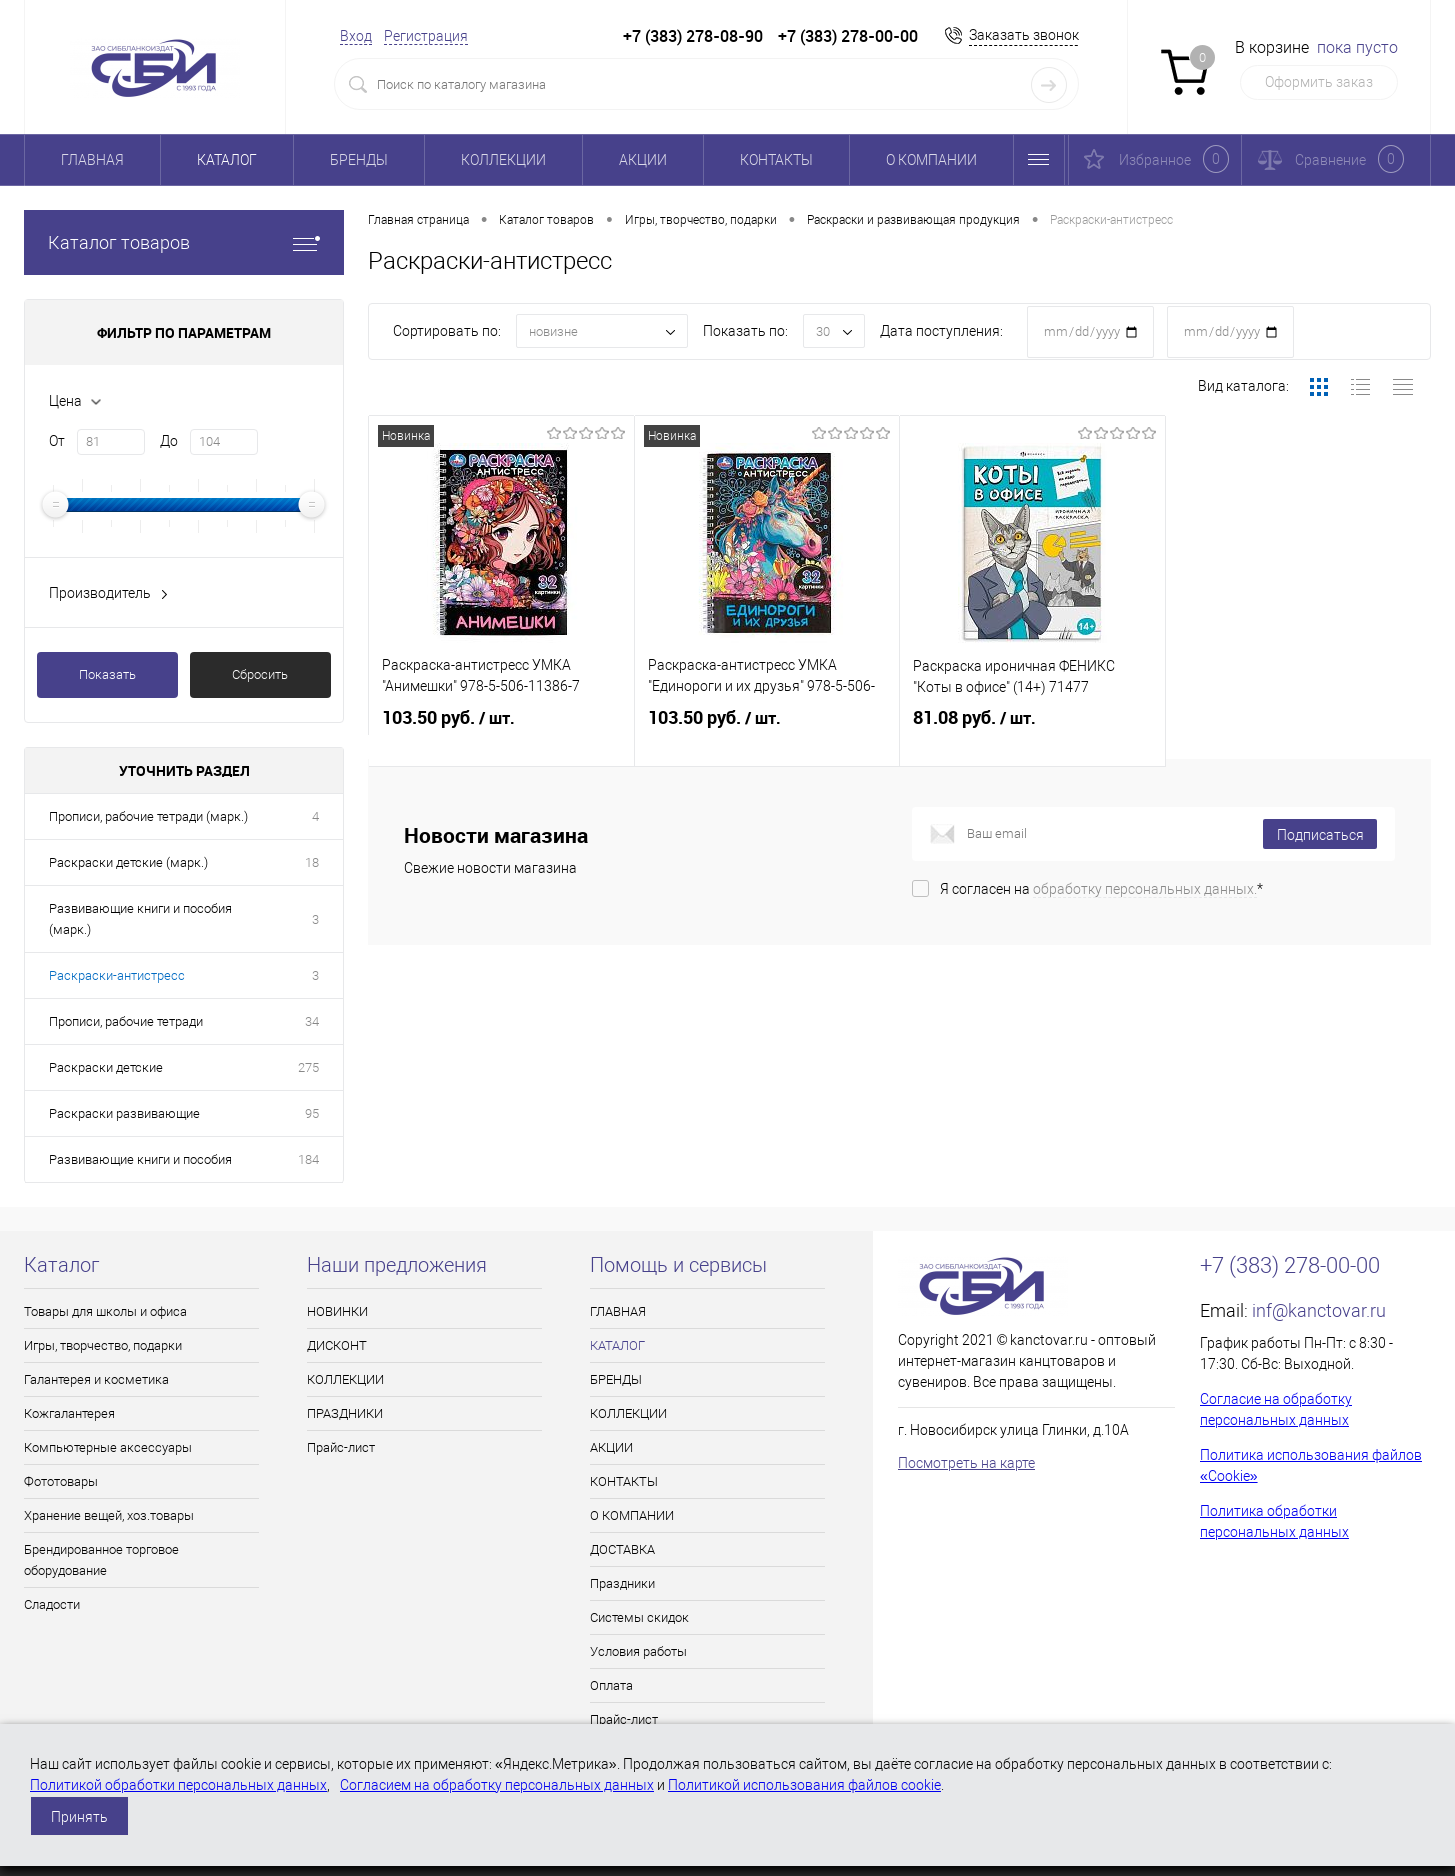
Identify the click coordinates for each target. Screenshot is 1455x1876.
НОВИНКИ (337, 1311)
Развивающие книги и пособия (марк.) (140, 919)
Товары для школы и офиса (105, 1311)
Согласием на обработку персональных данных (497, 1785)
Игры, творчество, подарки (103, 1345)
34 (312, 1021)
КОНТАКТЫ (776, 160)
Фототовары (61, 1481)
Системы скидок (639, 1617)
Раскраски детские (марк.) (128, 862)
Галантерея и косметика (96, 1379)
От (57, 441)
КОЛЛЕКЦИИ (503, 160)
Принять (79, 1817)
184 (308, 1159)
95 (312, 1113)
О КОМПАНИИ (931, 160)
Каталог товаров (184, 242)
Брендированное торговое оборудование (101, 1560)
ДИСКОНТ (337, 1345)
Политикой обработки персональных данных (178, 1785)
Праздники (622, 1583)
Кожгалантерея (69, 1413)
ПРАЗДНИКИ (345, 1413)
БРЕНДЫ (359, 160)
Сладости (52, 1604)
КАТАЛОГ (227, 160)
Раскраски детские (106, 1067)
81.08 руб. (1032, 738)
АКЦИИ (643, 160)
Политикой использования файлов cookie (804, 1785)
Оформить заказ (1319, 82)
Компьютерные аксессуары (108, 1447)
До (169, 441)
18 (312, 862)
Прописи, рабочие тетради (126, 1021)
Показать (107, 674)
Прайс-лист (341, 1447)
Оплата (611, 1685)
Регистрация (426, 36)
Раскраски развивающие (124, 1113)
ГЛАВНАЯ (92, 160)
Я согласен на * (1101, 920)
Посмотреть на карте (966, 1463)
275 (308, 1067)
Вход (356, 36)
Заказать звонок (1024, 35)
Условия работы (638, 1651)
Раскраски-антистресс (117, 975)
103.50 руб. (501, 738)
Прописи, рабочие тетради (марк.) (148, 816)
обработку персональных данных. (1145, 920)
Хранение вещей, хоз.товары (109, 1515)
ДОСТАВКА (622, 1549)
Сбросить (260, 674)
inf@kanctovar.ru (1319, 1310)
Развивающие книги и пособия (140, 1159)
